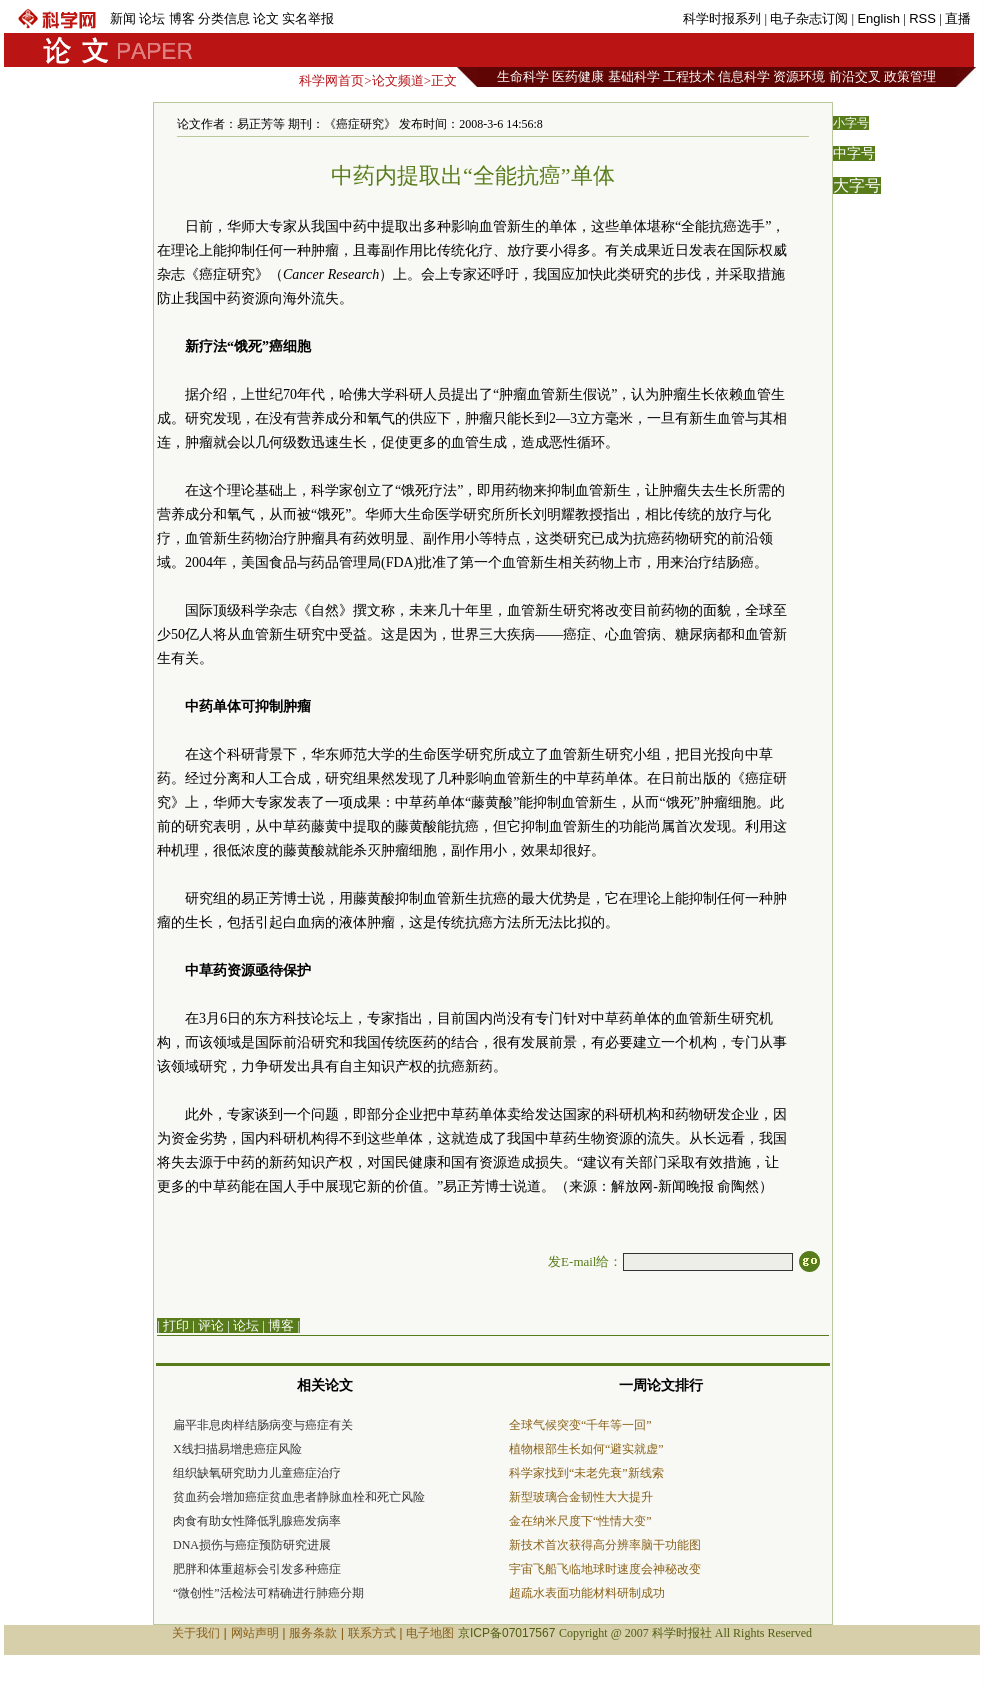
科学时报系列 (722, 18)
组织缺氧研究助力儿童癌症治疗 (257, 1473)
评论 (211, 1325)
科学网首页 (331, 80)
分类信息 (224, 18)
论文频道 (398, 80)
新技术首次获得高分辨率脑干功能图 (605, 1545)
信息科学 (744, 76)
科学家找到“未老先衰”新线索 (586, 1473)
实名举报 (308, 18)
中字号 (854, 153)
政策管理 (910, 76)
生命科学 (523, 76)
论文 (266, 18)
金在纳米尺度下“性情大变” (580, 1521)
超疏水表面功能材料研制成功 (587, 1593)
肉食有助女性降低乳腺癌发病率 (257, 1521)
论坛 (152, 18)
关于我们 (196, 1633)
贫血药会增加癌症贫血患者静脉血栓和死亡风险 (299, 1497)
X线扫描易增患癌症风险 (237, 1449)
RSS (922, 18)
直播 (958, 18)
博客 (182, 18)
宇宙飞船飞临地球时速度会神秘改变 (605, 1569)
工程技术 (689, 76)
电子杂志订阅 (809, 18)
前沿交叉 (855, 76)
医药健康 (578, 76)
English (878, 18)
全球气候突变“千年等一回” (580, 1425)
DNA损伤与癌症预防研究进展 (252, 1545)
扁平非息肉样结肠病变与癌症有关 (263, 1425)
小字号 (851, 123)
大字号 (857, 185)
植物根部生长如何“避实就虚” (586, 1449)
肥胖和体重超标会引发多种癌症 (257, 1569)
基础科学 (634, 76)
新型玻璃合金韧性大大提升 (581, 1497)
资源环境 (799, 76)
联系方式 (372, 1633)
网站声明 (255, 1633)
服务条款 (313, 1633)
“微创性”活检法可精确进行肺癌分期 (268, 1593)
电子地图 (430, 1633)
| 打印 (173, 1325)
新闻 (123, 18)
